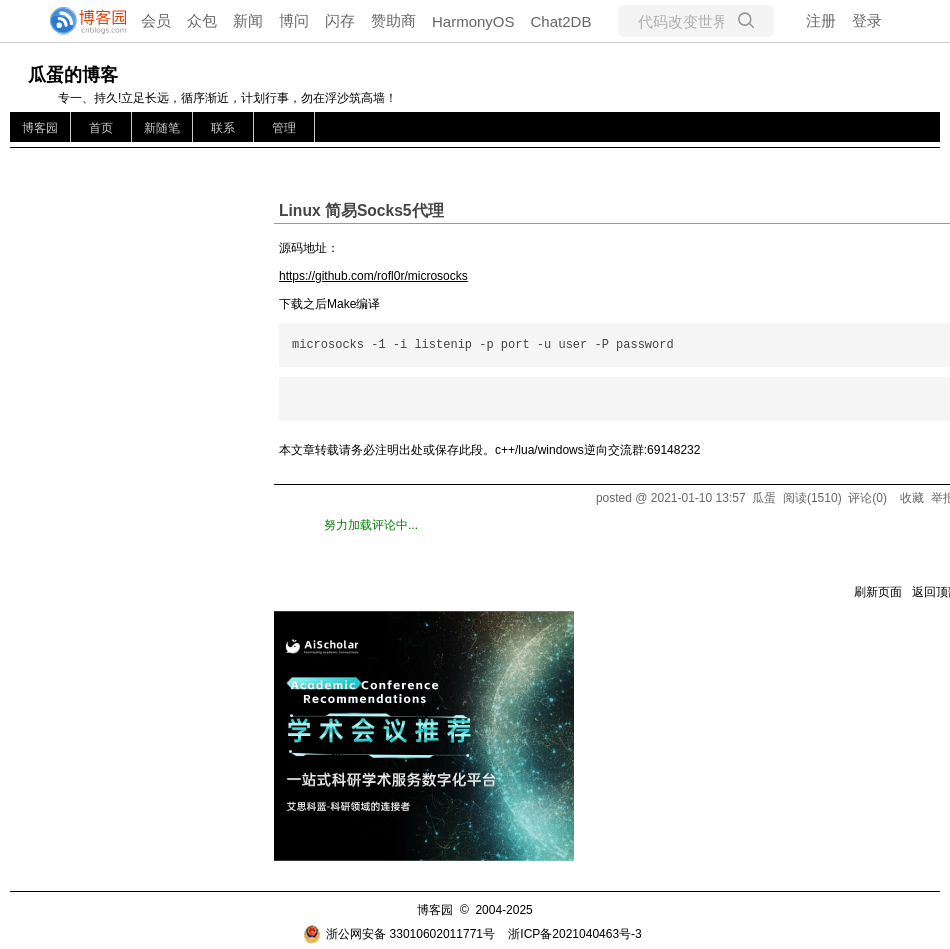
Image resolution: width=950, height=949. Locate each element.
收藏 (912, 498)
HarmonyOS (473, 21)
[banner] (80, 21)
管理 (284, 128)
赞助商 (393, 20)
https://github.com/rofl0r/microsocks (373, 276)
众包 (202, 20)
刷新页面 (878, 592)
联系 (223, 128)
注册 (821, 20)
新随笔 (162, 128)
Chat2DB (561, 21)
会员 (156, 20)
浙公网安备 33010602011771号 (399, 934)
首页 (101, 128)
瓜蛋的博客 (73, 75)
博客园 (40, 128)
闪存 (340, 20)
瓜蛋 (764, 498)
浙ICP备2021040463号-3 (574, 934)
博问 (294, 20)
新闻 (248, 20)
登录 (867, 20)
